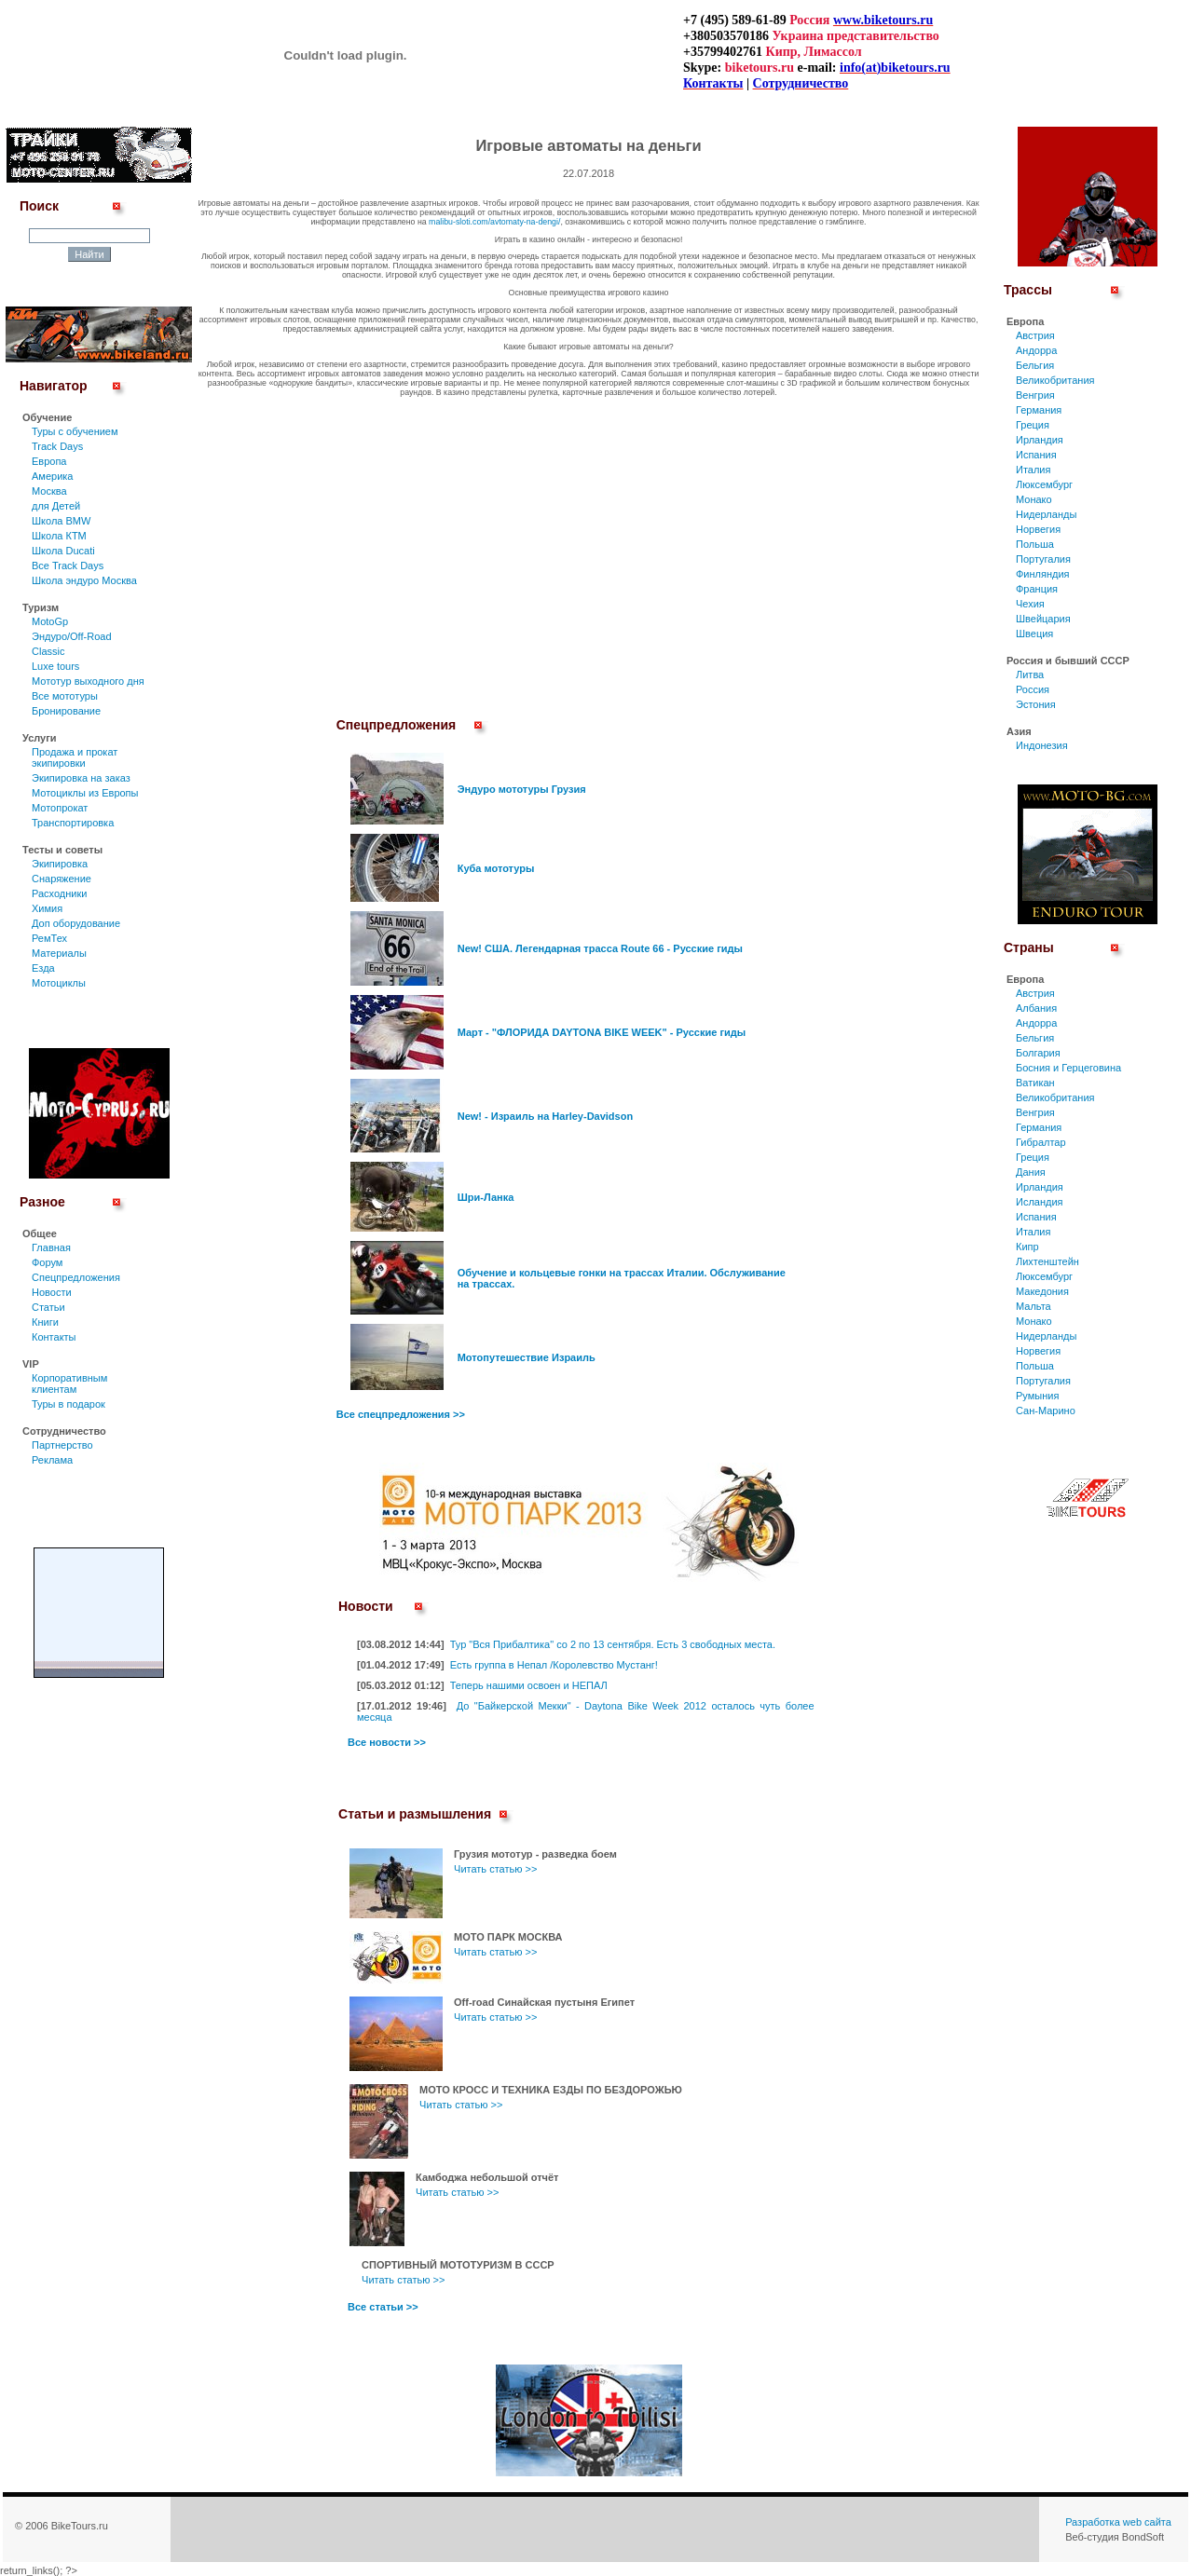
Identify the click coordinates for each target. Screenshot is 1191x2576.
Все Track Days (67, 565)
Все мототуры (65, 696)
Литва (1030, 674)
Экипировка (60, 863)
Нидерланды (1046, 514)
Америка (52, 476)
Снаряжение (61, 878)
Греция (1032, 424)
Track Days (57, 446)
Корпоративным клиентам (69, 1383)
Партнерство (62, 1445)
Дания (1031, 1172)
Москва (49, 491)
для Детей (56, 505)
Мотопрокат (60, 807)
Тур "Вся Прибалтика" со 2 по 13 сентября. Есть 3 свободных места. (612, 1644)
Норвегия (1038, 529)
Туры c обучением (75, 431)
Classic (48, 651)
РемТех (49, 938)
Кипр (1027, 1246)
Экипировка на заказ (81, 778)
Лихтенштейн (1047, 1261)
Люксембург (1044, 484)
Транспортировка (73, 822)
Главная (51, 1247)
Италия (1033, 469)
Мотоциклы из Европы (85, 792)
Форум (47, 1262)
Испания (1036, 454)
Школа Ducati (63, 550)
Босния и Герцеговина (1068, 1067)
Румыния (1037, 1395)
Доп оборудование (76, 923)
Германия (1038, 410)
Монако (1034, 499)
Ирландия (1039, 439)
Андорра (1036, 350)
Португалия (1043, 559)
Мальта (1033, 1306)
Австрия (1035, 335)
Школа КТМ (59, 535)
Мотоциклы (59, 982)
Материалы (59, 953)
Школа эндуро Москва (84, 580)
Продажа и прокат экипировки (74, 757)
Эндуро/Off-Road (72, 636)
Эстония (1036, 704)
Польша (1035, 544)
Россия (1032, 689)
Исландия (1039, 1201)
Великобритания (1055, 380)
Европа (49, 461)
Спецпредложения (76, 1277)
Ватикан (1035, 1082)
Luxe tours (55, 666)
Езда (43, 968)
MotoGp (50, 621)
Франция (1037, 588)
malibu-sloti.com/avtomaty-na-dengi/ (494, 221)
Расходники (59, 893)
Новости (52, 1292)
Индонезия (1042, 745)
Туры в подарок (68, 1404)
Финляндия (1043, 573)
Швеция (1034, 633)
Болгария (1038, 1052)
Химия (47, 908)
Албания (1036, 1008)
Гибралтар (1041, 1142)
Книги (45, 1322)
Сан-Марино (1045, 1410)
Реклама (52, 1459)
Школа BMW (61, 520)
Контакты (54, 1337)
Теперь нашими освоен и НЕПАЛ (529, 1685)
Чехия (1030, 603)
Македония (1042, 1291)
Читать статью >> (495, 1868)
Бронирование (66, 710)
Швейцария (1043, 618)
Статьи (48, 1307)
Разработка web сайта (1118, 2522)
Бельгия (1035, 365)
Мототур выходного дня (88, 681)
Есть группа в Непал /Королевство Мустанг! (554, 1664)
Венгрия (1035, 395)
